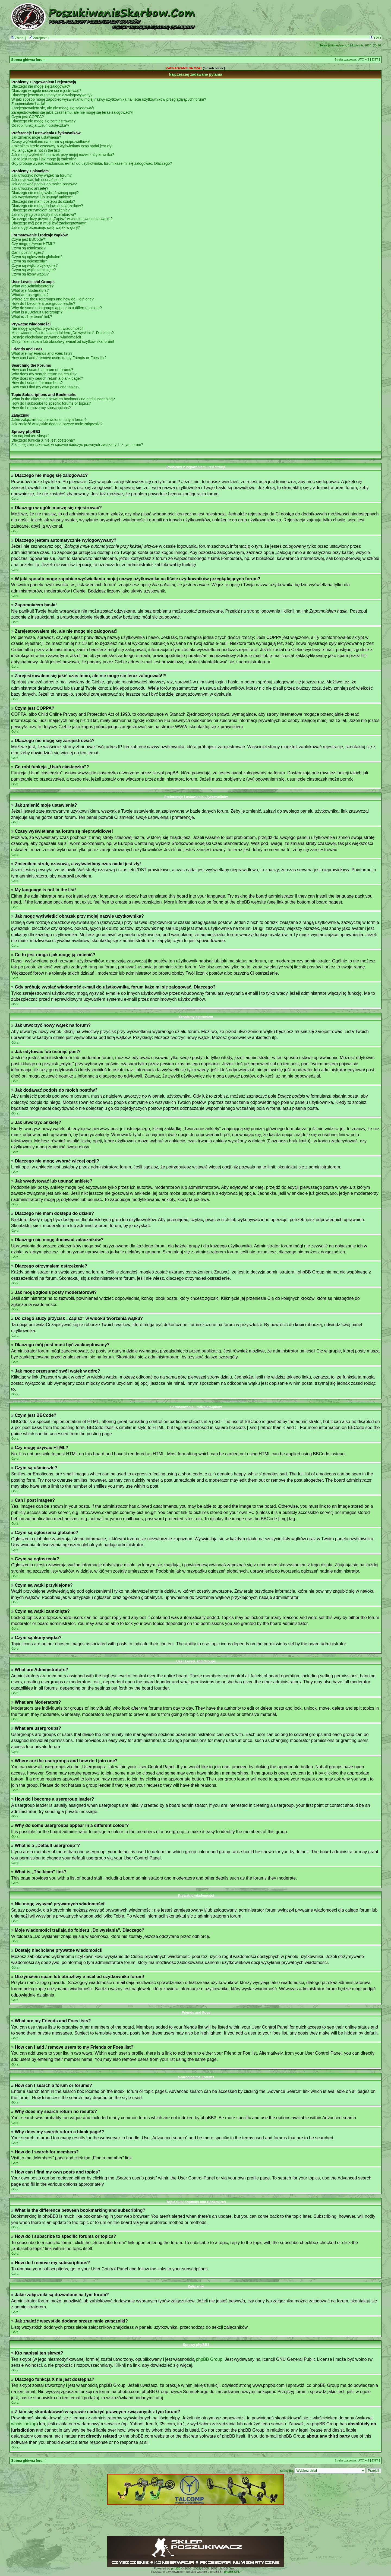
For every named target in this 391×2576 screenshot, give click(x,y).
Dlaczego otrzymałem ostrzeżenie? (40, 210)
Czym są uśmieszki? (28, 248)
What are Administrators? (32, 286)
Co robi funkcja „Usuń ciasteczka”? (40, 125)
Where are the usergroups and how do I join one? (52, 299)
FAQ (375, 38)
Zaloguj (18, 38)
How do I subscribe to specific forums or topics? (51, 403)
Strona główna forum (28, 60)
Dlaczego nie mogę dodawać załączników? (47, 206)
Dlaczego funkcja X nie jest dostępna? (43, 440)
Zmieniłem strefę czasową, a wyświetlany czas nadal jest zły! (61, 146)
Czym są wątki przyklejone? (34, 265)
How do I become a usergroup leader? (43, 303)
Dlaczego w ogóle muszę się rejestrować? (46, 90)
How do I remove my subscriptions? (41, 407)
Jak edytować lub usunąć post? (37, 180)
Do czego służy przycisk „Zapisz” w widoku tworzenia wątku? (61, 219)
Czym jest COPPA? (27, 117)
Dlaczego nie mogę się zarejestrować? (43, 121)
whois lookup (23, 2423)
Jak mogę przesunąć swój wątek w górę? (45, 227)
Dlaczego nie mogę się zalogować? (40, 86)
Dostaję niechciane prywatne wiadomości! (46, 337)
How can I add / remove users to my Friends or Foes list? (58, 358)
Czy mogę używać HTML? (33, 244)
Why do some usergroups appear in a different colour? (56, 308)
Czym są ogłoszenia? (29, 261)
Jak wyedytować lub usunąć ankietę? (42, 197)
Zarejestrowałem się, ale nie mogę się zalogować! (52, 108)
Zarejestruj (39, 38)
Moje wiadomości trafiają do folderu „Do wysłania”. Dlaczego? (62, 333)
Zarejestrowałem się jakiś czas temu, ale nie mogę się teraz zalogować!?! (72, 112)
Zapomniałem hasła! (28, 104)
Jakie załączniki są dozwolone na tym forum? (48, 419)
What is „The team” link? (31, 316)
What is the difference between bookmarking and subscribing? (63, 399)
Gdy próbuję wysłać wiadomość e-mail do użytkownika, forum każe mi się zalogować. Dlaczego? (91, 163)
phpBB (176, 2568)
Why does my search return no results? (44, 374)
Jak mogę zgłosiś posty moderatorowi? (43, 214)
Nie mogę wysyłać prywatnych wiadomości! (47, 328)
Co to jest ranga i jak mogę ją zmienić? (43, 159)
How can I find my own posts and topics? (45, 387)
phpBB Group (209, 2359)
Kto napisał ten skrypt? (30, 436)
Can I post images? (27, 252)
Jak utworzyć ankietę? (29, 188)
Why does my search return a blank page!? (47, 378)
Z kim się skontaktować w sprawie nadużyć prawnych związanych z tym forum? (77, 444)
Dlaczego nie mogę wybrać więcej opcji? (45, 193)
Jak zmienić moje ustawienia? (36, 137)
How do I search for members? (37, 383)
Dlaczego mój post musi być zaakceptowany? (49, 223)
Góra (14, 498)
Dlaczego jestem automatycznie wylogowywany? (52, 95)
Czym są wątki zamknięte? (33, 270)
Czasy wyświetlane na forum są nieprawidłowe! (50, 142)
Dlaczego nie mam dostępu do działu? (43, 201)
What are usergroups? (30, 295)
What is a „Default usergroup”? (36, 312)
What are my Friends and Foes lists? (41, 353)
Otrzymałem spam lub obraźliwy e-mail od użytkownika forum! (62, 341)
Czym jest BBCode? (28, 239)
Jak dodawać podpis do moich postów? (44, 184)
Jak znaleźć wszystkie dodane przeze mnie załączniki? (57, 424)
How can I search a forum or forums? (42, 369)
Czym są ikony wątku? (30, 274)
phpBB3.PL (232, 2571)
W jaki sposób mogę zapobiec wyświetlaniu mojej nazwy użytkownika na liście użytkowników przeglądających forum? (108, 99)
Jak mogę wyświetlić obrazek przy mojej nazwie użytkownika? (62, 155)
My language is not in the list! (35, 150)
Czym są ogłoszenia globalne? (36, 257)
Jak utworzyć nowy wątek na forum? (41, 175)
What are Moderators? (30, 290)
